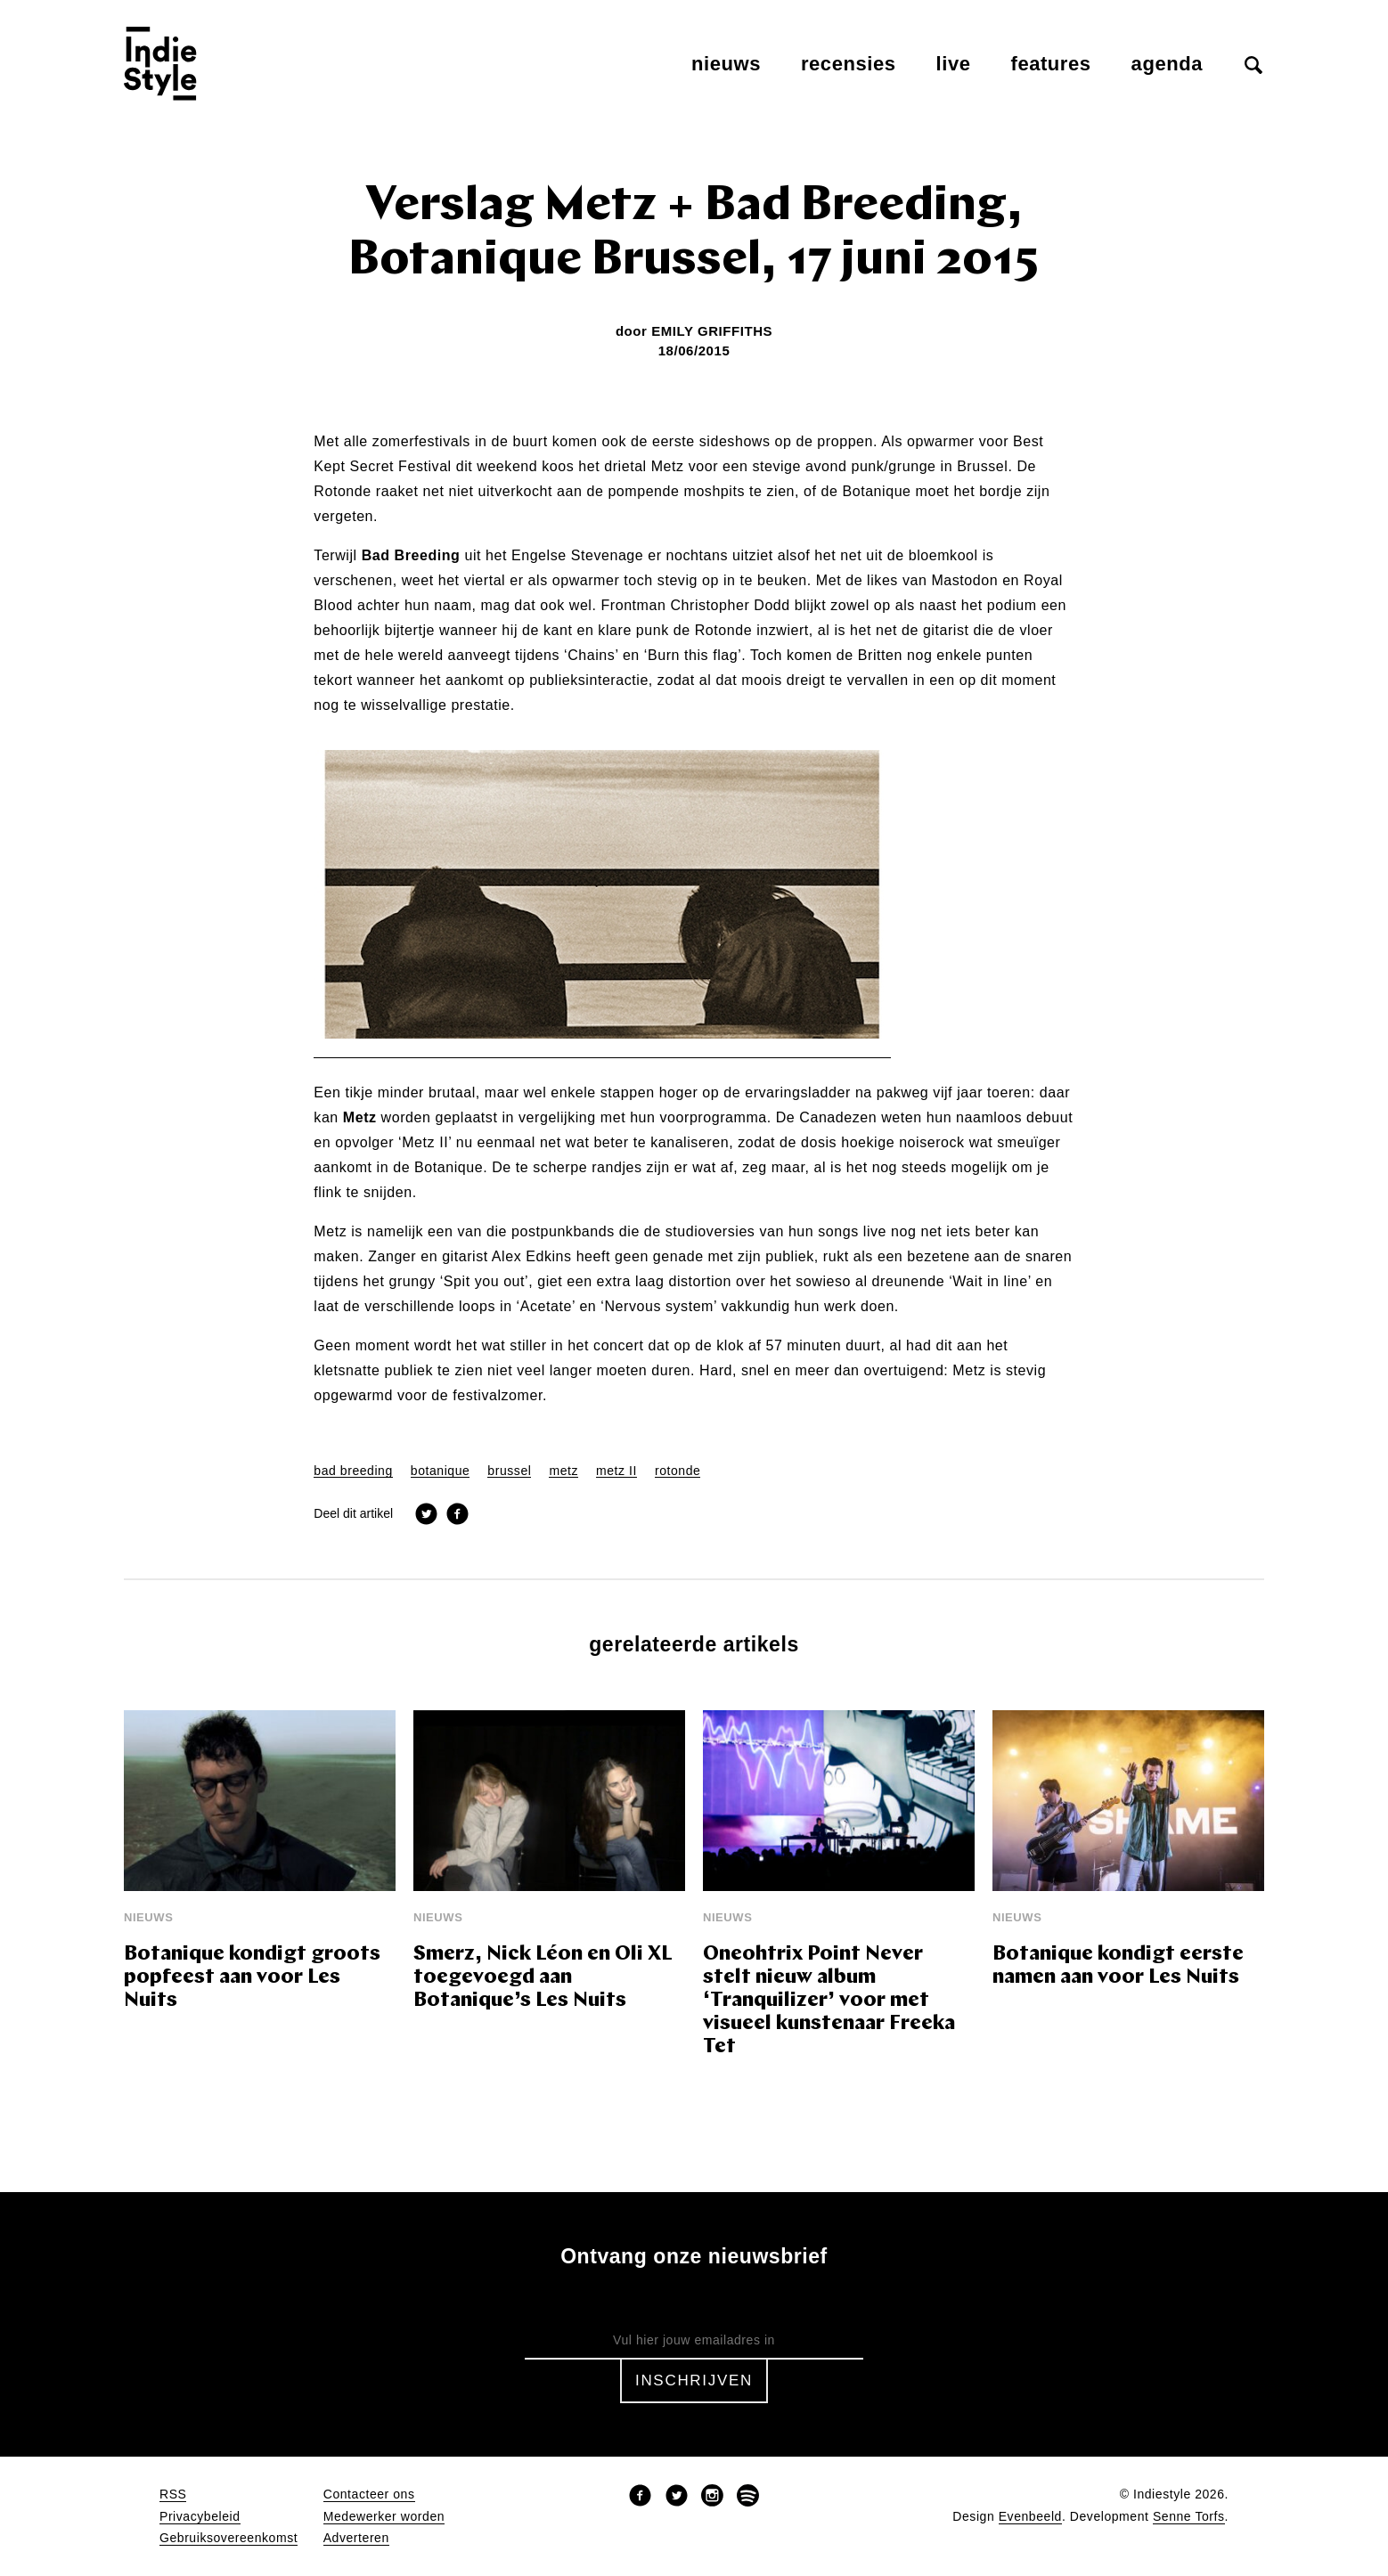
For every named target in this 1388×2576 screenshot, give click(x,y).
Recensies (848, 64)
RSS (172, 2494)
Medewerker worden (384, 2516)
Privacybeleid (200, 2516)
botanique (440, 1471)
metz (563, 1471)
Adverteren (356, 2538)
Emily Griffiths (711, 330)
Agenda (1167, 64)
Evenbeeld (1030, 2516)
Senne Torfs (1189, 2516)
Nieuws (726, 64)
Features (1051, 64)
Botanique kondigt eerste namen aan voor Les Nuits (1118, 1966)
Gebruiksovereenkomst (228, 2538)
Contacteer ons (369, 2494)
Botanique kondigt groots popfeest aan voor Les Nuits (252, 1977)
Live (953, 64)
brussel (509, 1471)
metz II (616, 1471)
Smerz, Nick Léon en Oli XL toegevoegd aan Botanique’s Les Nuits (543, 1977)
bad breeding (353, 1471)
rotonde (677, 1471)
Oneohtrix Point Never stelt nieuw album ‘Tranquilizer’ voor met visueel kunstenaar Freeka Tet (829, 2001)
